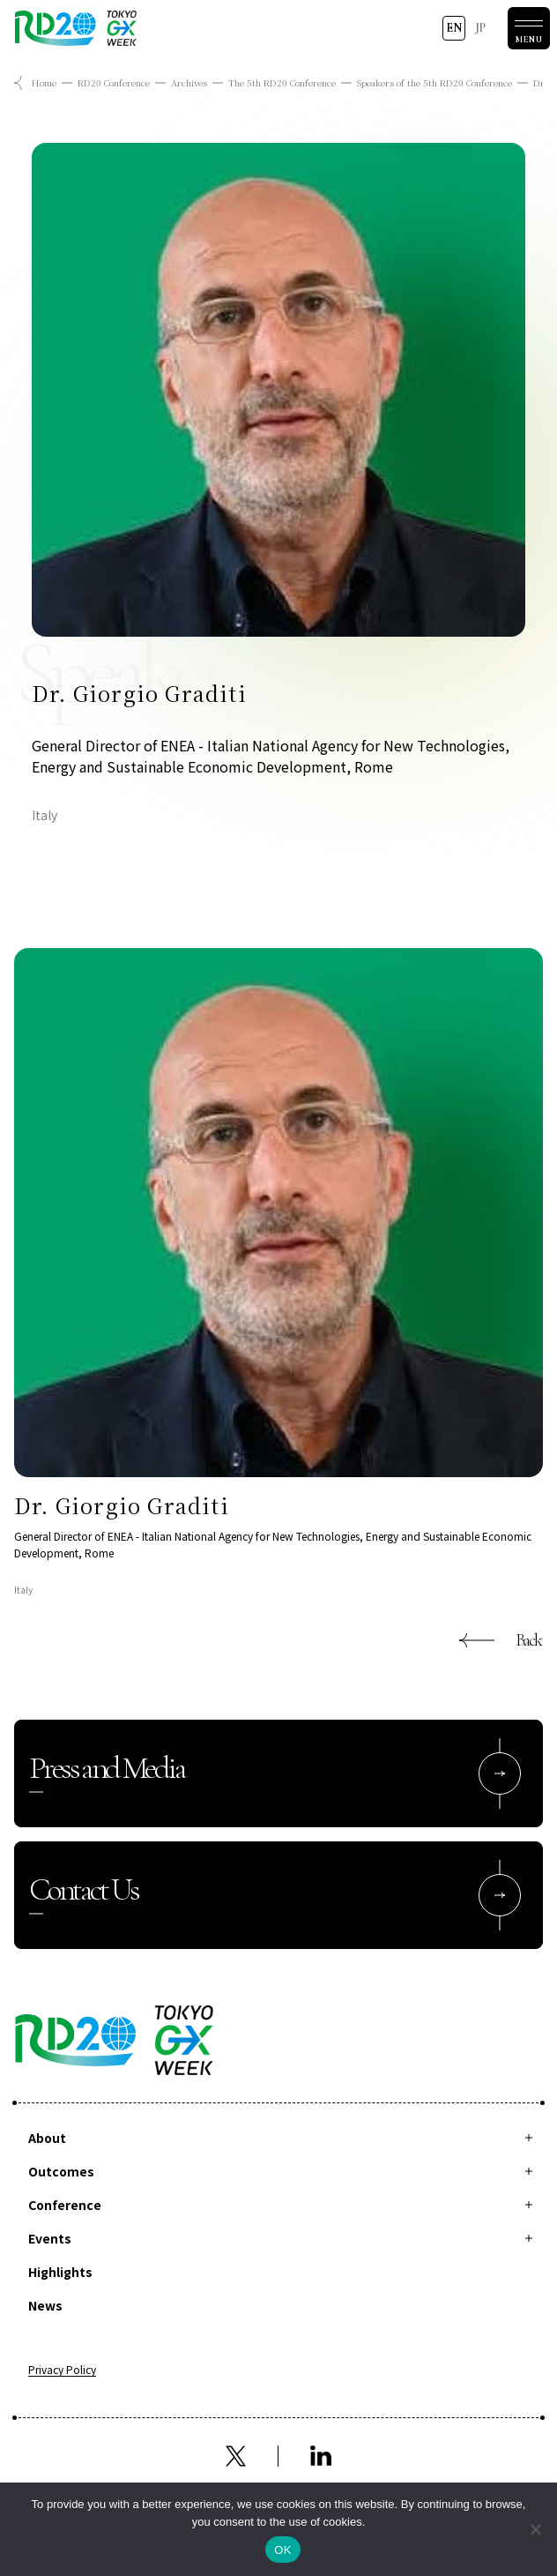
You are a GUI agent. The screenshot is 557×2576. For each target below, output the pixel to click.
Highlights (60, 2272)
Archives (189, 82)
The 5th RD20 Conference (282, 82)
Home (44, 82)
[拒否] (535, 2529)
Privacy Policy (62, 2370)
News (45, 2305)
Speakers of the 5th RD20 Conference (434, 82)
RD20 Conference (114, 82)
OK (282, 2550)
